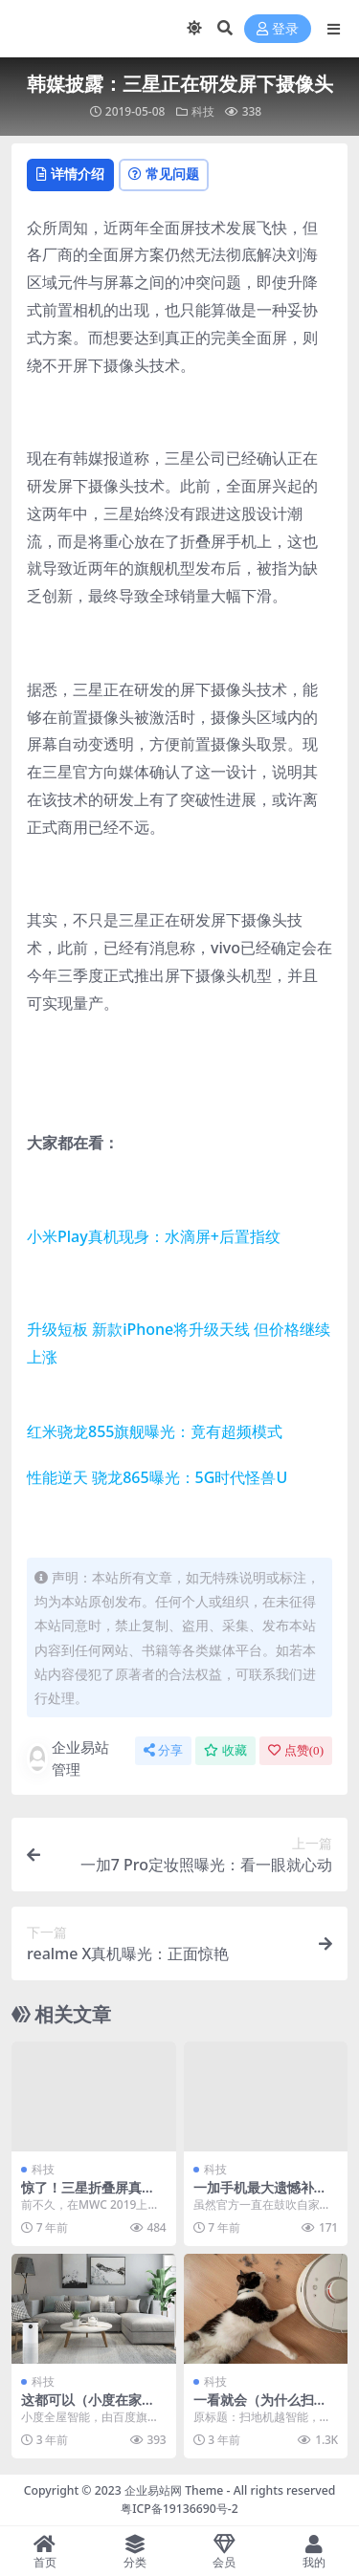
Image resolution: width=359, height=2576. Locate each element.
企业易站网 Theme (173, 2490)
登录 (278, 29)
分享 (163, 1750)
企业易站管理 (68, 1758)
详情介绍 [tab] (70, 173)
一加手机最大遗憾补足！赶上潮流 (253, 2195)
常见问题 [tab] (163, 173)
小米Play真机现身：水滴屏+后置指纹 (153, 1236)
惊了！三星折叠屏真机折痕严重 (88, 2195)
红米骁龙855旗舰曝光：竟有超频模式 (154, 1431)
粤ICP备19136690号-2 (179, 2508)
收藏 (225, 1750)
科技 (202, 111)
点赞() (296, 1750)
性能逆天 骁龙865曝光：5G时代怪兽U (157, 1477)
